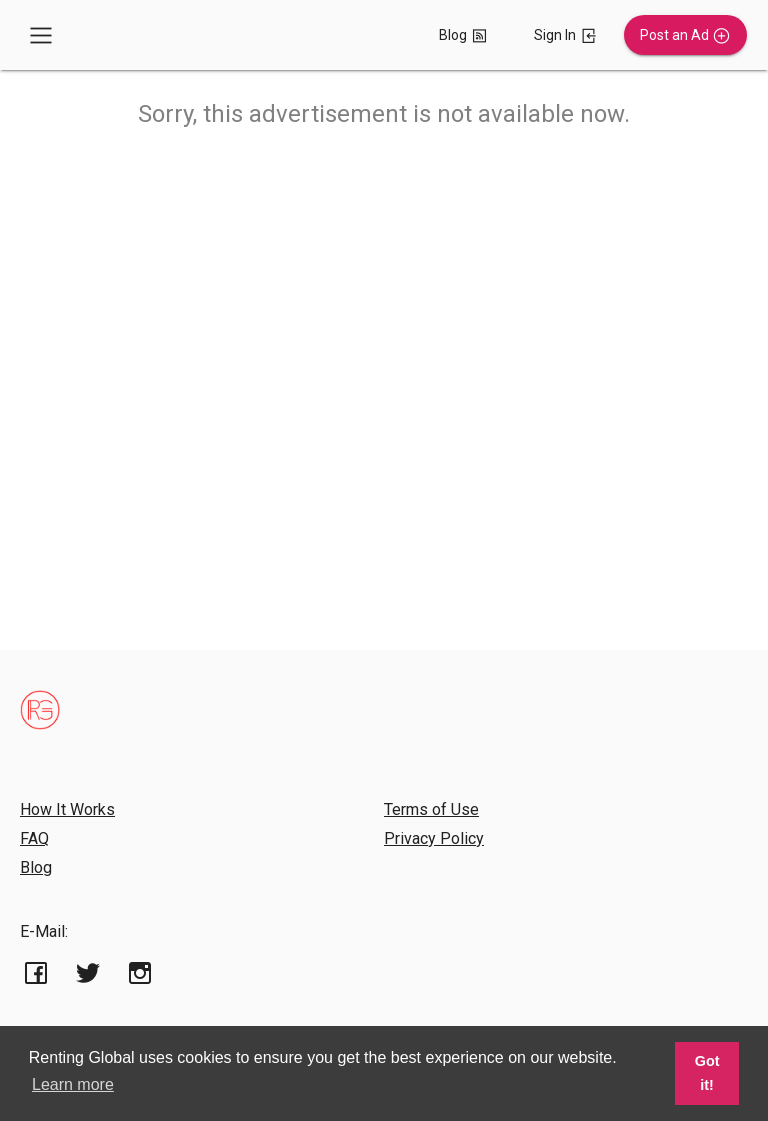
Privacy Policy (434, 838)
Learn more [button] (73, 1084)
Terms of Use (431, 809)
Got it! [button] (707, 1073)
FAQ (34, 838)
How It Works (67, 809)
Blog (36, 867)
